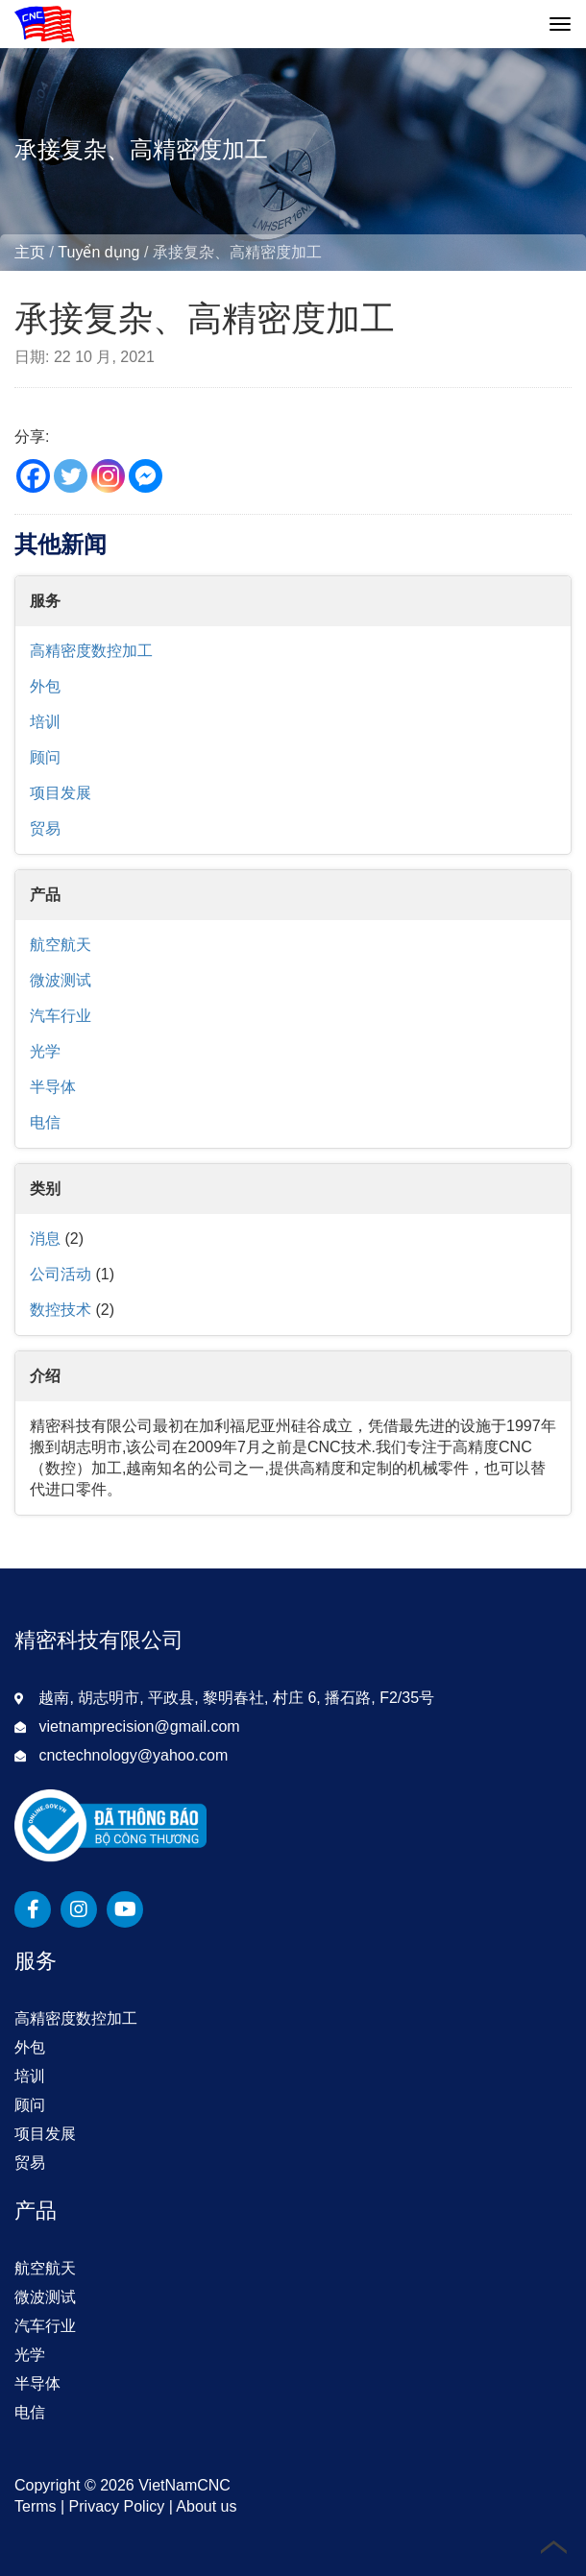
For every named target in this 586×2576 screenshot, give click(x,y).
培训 (45, 722)
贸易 (45, 828)
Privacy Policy (117, 2506)
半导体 (53, 1087)
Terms (35, 2506)
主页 (29, 252)
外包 (45, 686)
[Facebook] (33, 476)
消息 (45, 1238)
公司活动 (60, 1274)
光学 (45, 1051)
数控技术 (60, 1309)
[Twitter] (70, 476)
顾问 (45, 757)
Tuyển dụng (98, 252)
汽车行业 (60, 1016)
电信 (45, 1122)
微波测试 (60, 980)
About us (206, 2506)
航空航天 (60, 944)
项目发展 (60, 793)
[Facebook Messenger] (145, 476)
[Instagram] (108, 476)
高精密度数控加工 (91, 651)
